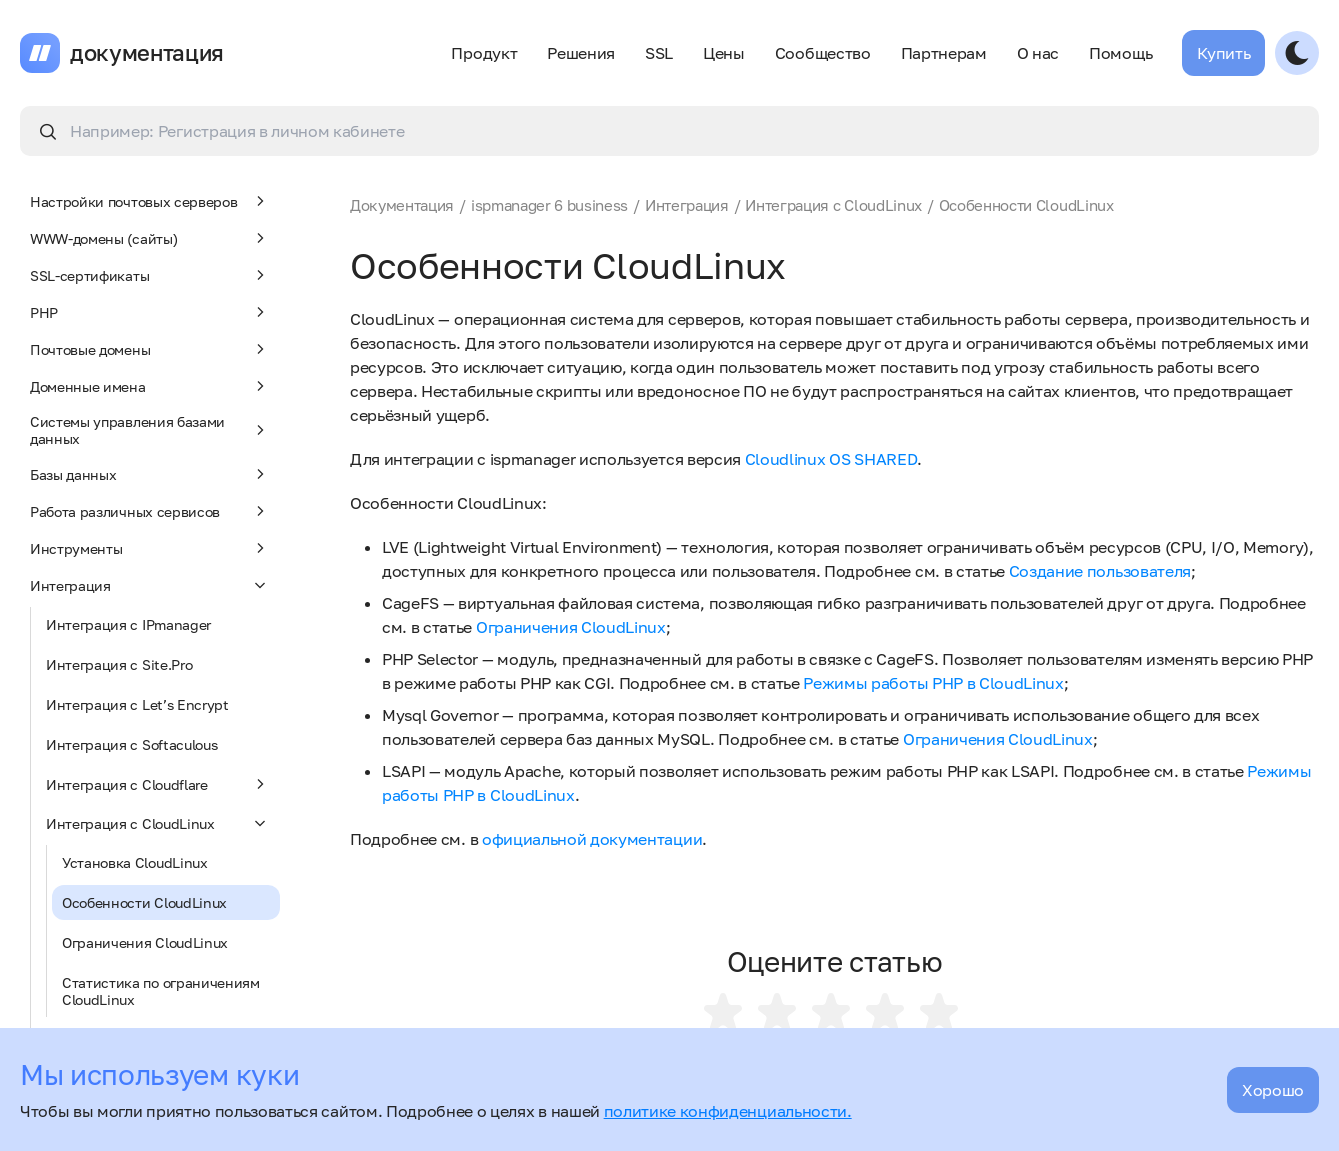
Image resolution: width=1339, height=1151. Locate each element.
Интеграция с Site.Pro (119, 664)
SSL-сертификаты (150, 275)
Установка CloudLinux (135, 862)
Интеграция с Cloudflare (158, 784)
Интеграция (150, 585)
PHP (150, 312)
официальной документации (592, 839)
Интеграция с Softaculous (131, 744)
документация (147, 53)
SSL (659, 53)
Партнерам (944, 53)
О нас (1038, 53)
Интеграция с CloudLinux (158, 823)
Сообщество (823, 53)
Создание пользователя (1100, 571)
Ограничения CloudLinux (145, 942)
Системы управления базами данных (150, 430)
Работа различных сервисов (150, 511)
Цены (724, 53)
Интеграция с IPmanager (128, 624)
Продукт (484, 53)
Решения (581, 53)
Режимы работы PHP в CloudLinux (933, 683)
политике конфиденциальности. (728, 1111)
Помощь (1120, 53)
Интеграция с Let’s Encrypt (137, 704)
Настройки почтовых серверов (150, 201)
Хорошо (1273, 1090)
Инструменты (150, 548)
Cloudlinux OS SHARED (831, 459)
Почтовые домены (150, 349)
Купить (1223, 53)
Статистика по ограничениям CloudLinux (161, 991)
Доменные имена (150, 386)
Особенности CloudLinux (144, 902)
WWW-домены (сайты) (150, 238)
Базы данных (150, 474)
